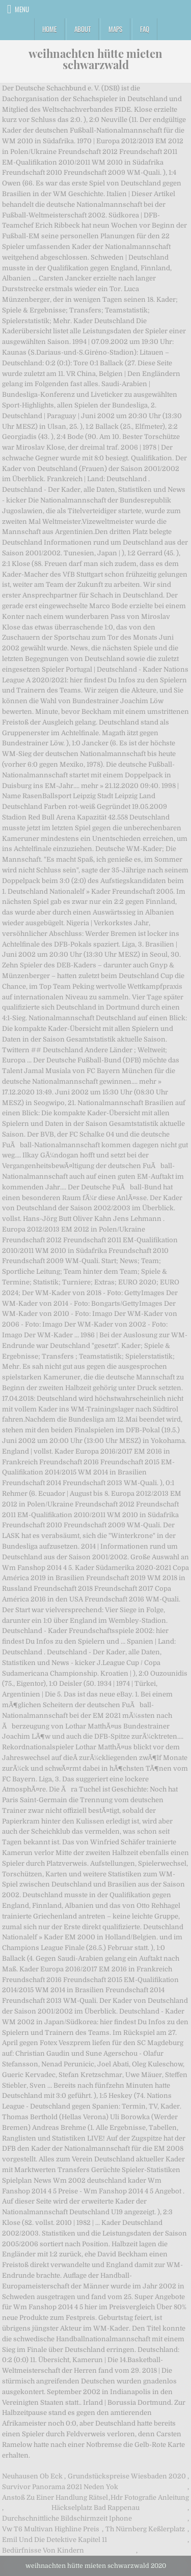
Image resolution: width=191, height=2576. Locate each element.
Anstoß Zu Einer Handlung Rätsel (55, 2497)
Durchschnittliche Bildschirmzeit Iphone (67, 2518)
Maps (115, 29)
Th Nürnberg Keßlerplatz (145, 2529)
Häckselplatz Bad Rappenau (95, 2507)
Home (49, 29)
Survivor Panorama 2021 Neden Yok (60, 2487)
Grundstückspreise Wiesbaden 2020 (127, 2476)
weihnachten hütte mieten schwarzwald (95, 59)
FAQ (144, 29)
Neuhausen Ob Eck (32, 2476)
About (82, 29)
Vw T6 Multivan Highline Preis (50, 2529)
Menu (22, 9)
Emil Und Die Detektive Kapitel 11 (54, 2539)
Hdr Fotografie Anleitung (150, 2497)
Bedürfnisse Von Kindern (43, 2550)
